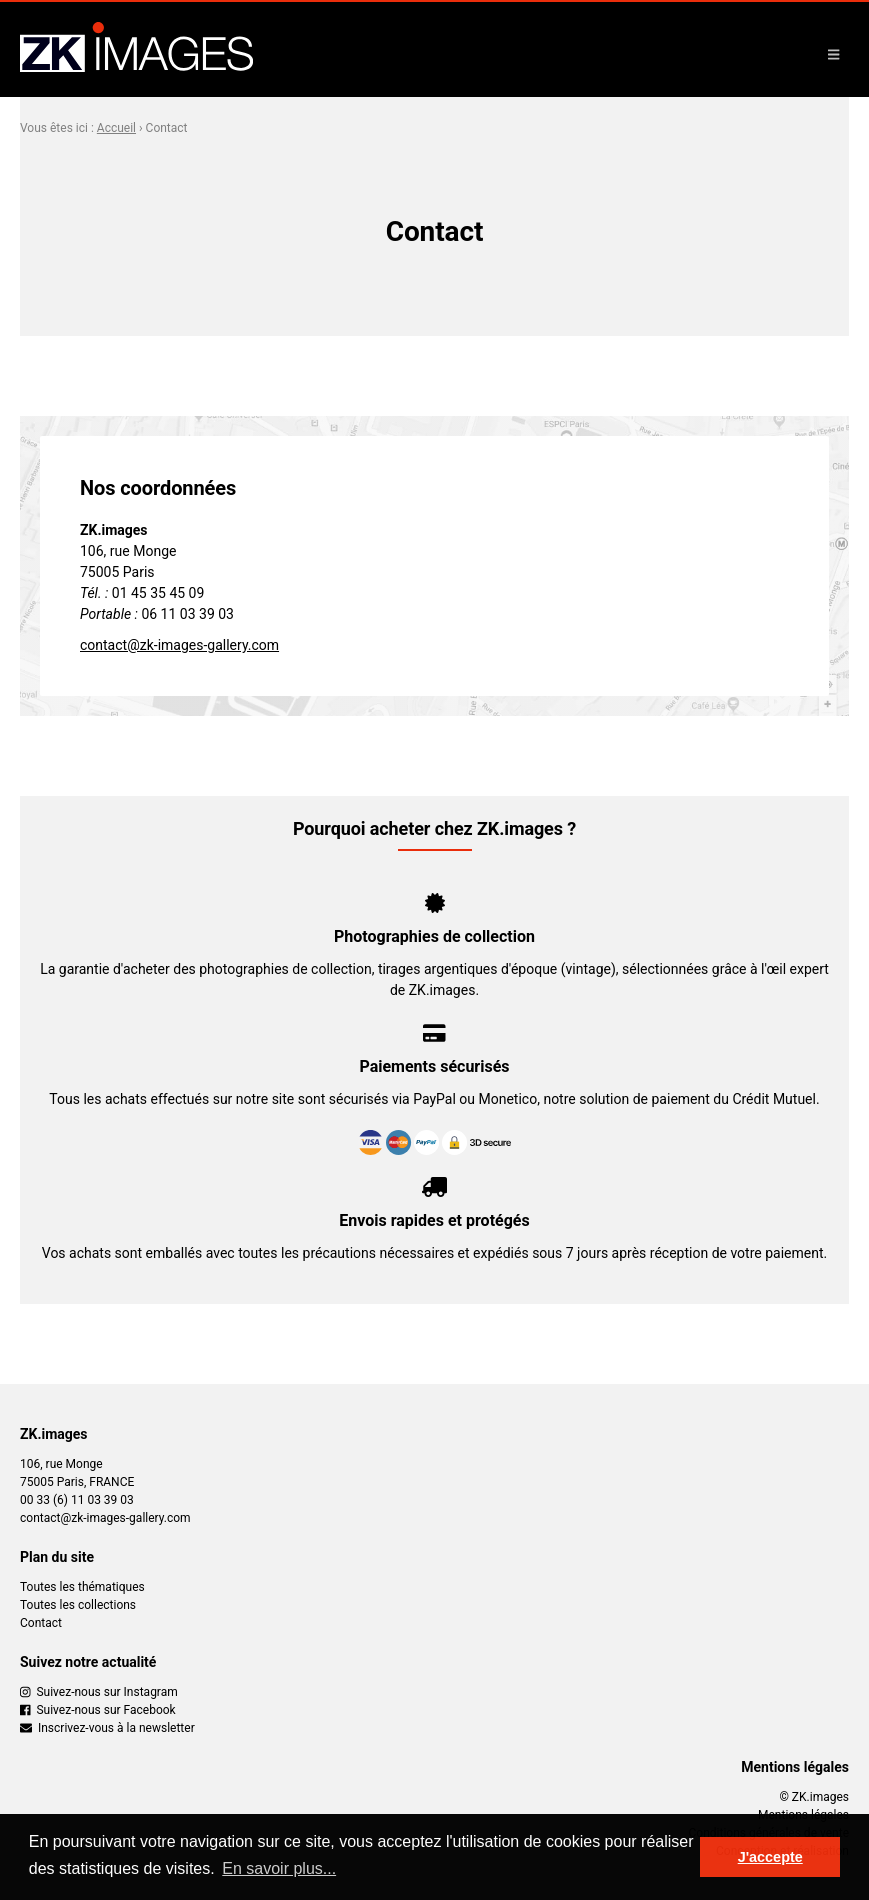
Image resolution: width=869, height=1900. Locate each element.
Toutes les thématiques (82, 1587)
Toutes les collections (78, 1605)
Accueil (116, 128)
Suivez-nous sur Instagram (99, 1692)
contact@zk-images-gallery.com (179, 645)
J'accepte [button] (770, 1857)
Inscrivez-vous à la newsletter (107, 1728)
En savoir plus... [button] (279, 1868)
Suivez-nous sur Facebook (98, 1710)
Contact (41, 1623)
